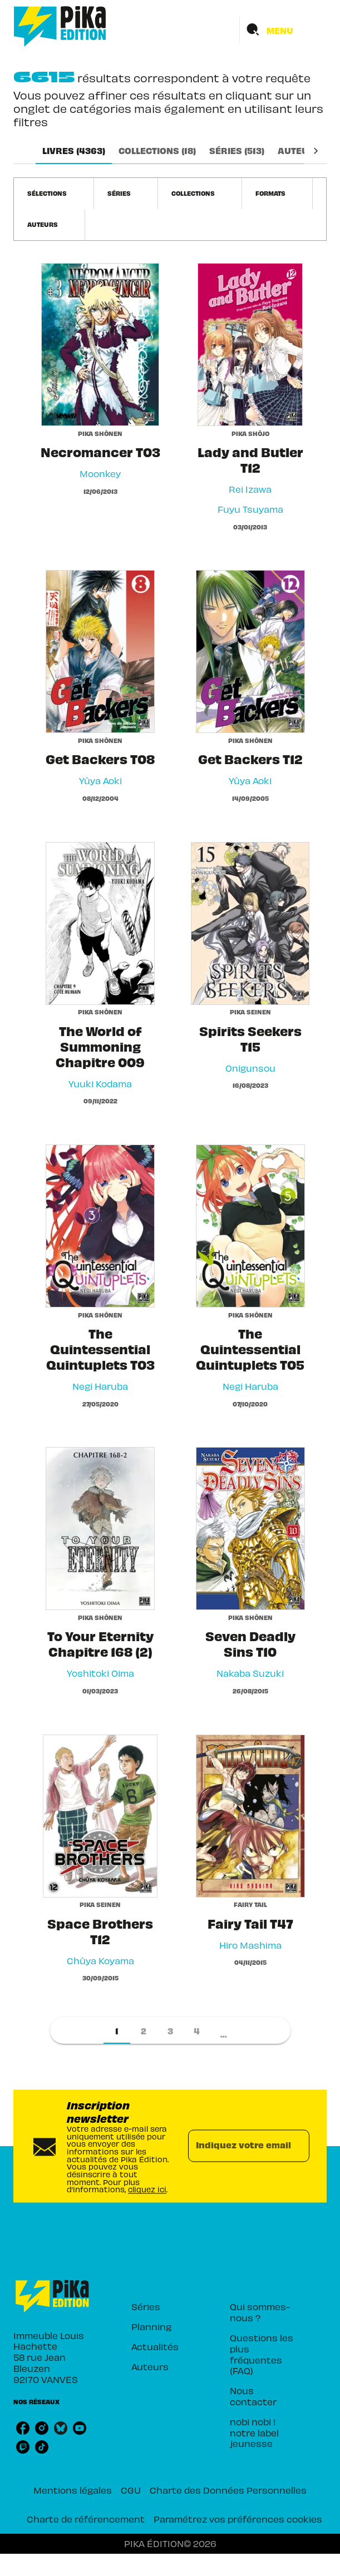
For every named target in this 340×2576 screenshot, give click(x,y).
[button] (53, 193)
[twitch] (22, 2447)
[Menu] (283, 30)
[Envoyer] (296, 2146)
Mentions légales (72, 2489)
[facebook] (22, 2428)
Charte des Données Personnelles (228, 2489)
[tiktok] (41, 2447)
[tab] (74, 150)
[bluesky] (60, 2428)
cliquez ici (147, 2189)
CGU (131, 2489)
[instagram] (41, 2428)
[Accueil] (60, 26)
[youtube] (79, 2428)
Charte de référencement (86, 2518)
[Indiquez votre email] (235, 2146)
